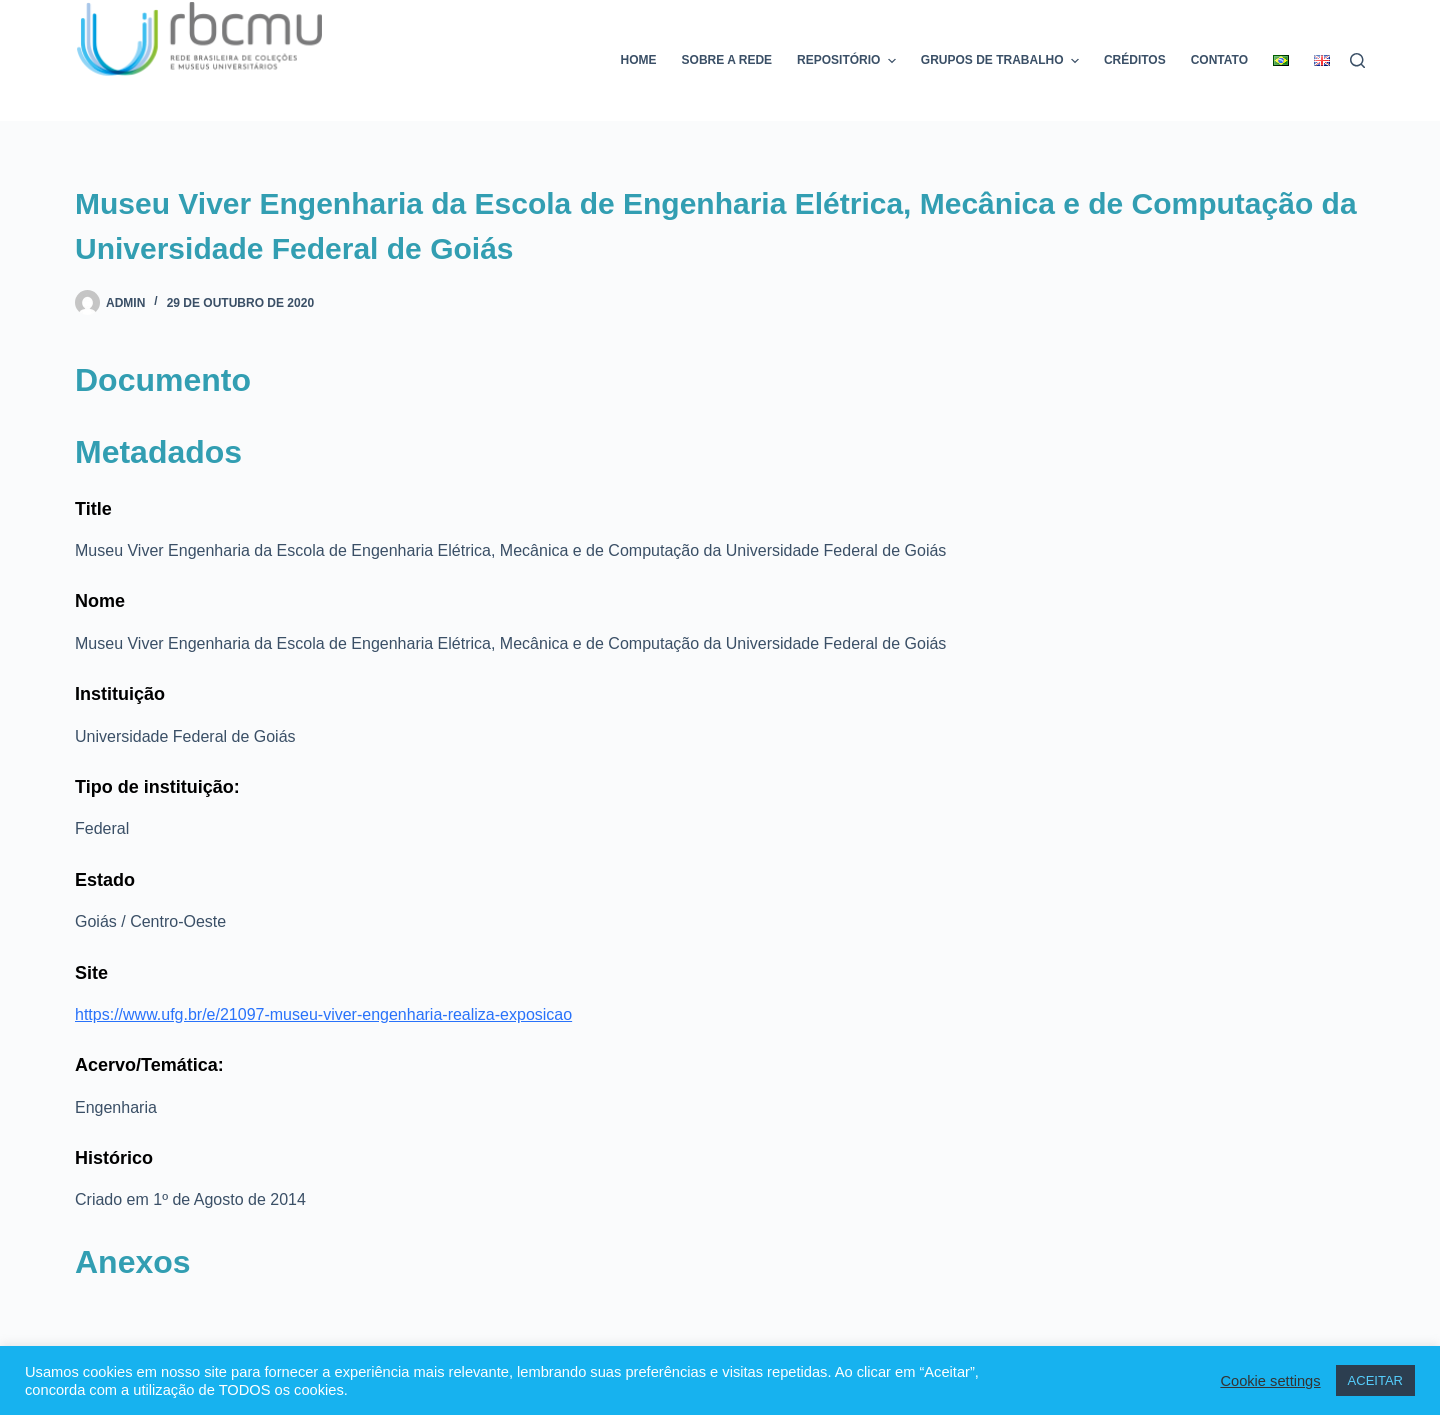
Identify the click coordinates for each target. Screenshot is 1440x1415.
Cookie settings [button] (1270, 1381)
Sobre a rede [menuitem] (727, 60)
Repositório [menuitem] (849, 61)
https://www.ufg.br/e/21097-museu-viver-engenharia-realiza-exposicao (323, 1014)
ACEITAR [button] (1375, 1380)
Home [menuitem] (639, 60)
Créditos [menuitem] (1135, 60)
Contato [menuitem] (1219, 60)
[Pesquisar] (1357, 60)
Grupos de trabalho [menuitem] (1002, 61)
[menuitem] (1281, 60)
